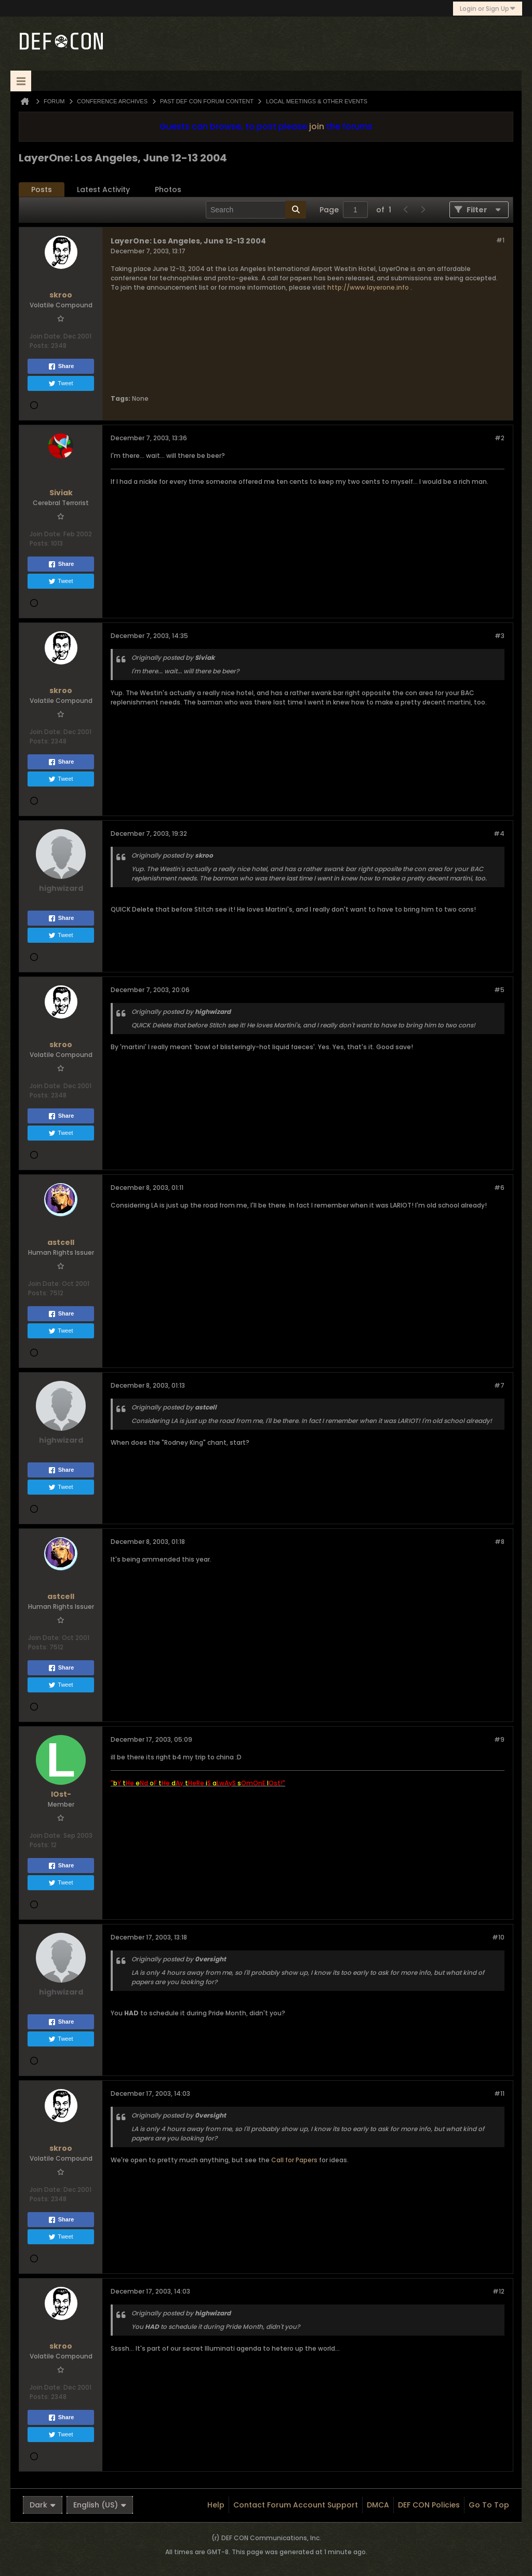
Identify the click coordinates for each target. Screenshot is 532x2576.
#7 (499, 1385)
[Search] (256, 210)
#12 (498, 2291)
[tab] (41, 189)
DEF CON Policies (429, 2505)
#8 (499, 1541)
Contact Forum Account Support (295, 2505)
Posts (41, 189)
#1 (500, 240)
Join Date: (46, 336)
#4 (499, 833)
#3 (499, 635)
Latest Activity (103, 189)
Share (61, 366)
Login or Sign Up (487, 8)
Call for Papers (294, 2159)
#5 (499, 989)
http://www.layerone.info (368, 287)
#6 (499, 1187)
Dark (43, 2505)
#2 (499, 437)
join (316, 126)
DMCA (378, 2505)
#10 (498, 1937)
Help (215, 2505)
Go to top (489, 2505)
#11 (499, 2093)
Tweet (60, 383)
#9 (499, 1739)
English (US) (99, 2505)
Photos (168, 189)
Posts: (39, 345)
